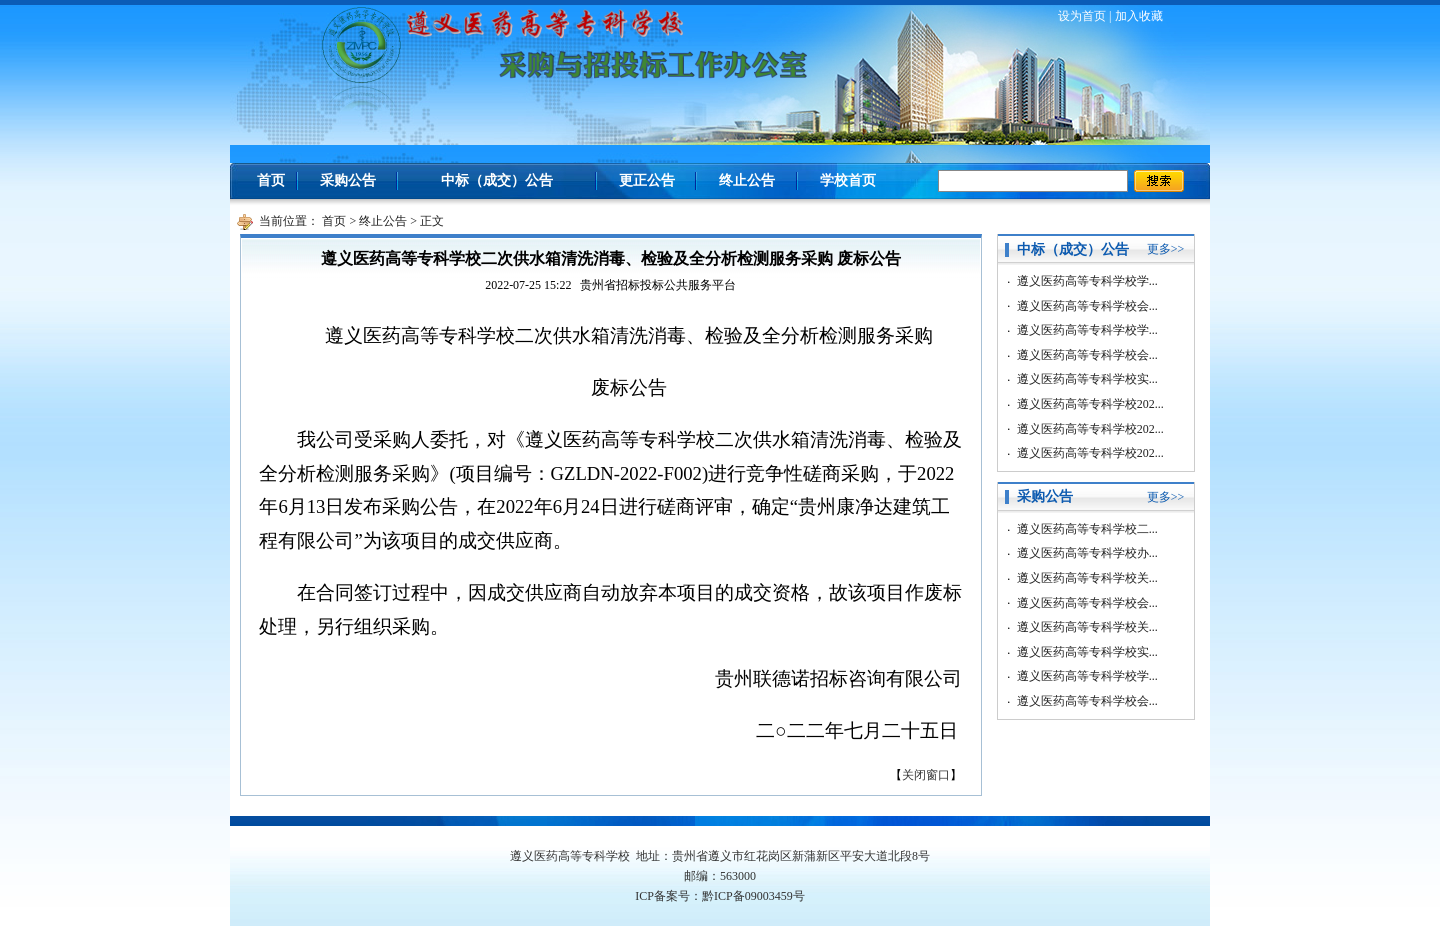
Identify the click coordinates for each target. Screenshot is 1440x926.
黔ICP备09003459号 (753, 896)
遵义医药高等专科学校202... (1090, 404)
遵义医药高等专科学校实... (1087, 379)
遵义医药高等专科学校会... (1087, 306)
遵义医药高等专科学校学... (1087, 281)
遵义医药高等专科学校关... (1087, 578)
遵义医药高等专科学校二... (1087, 529)
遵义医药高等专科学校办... (1087, 553)
